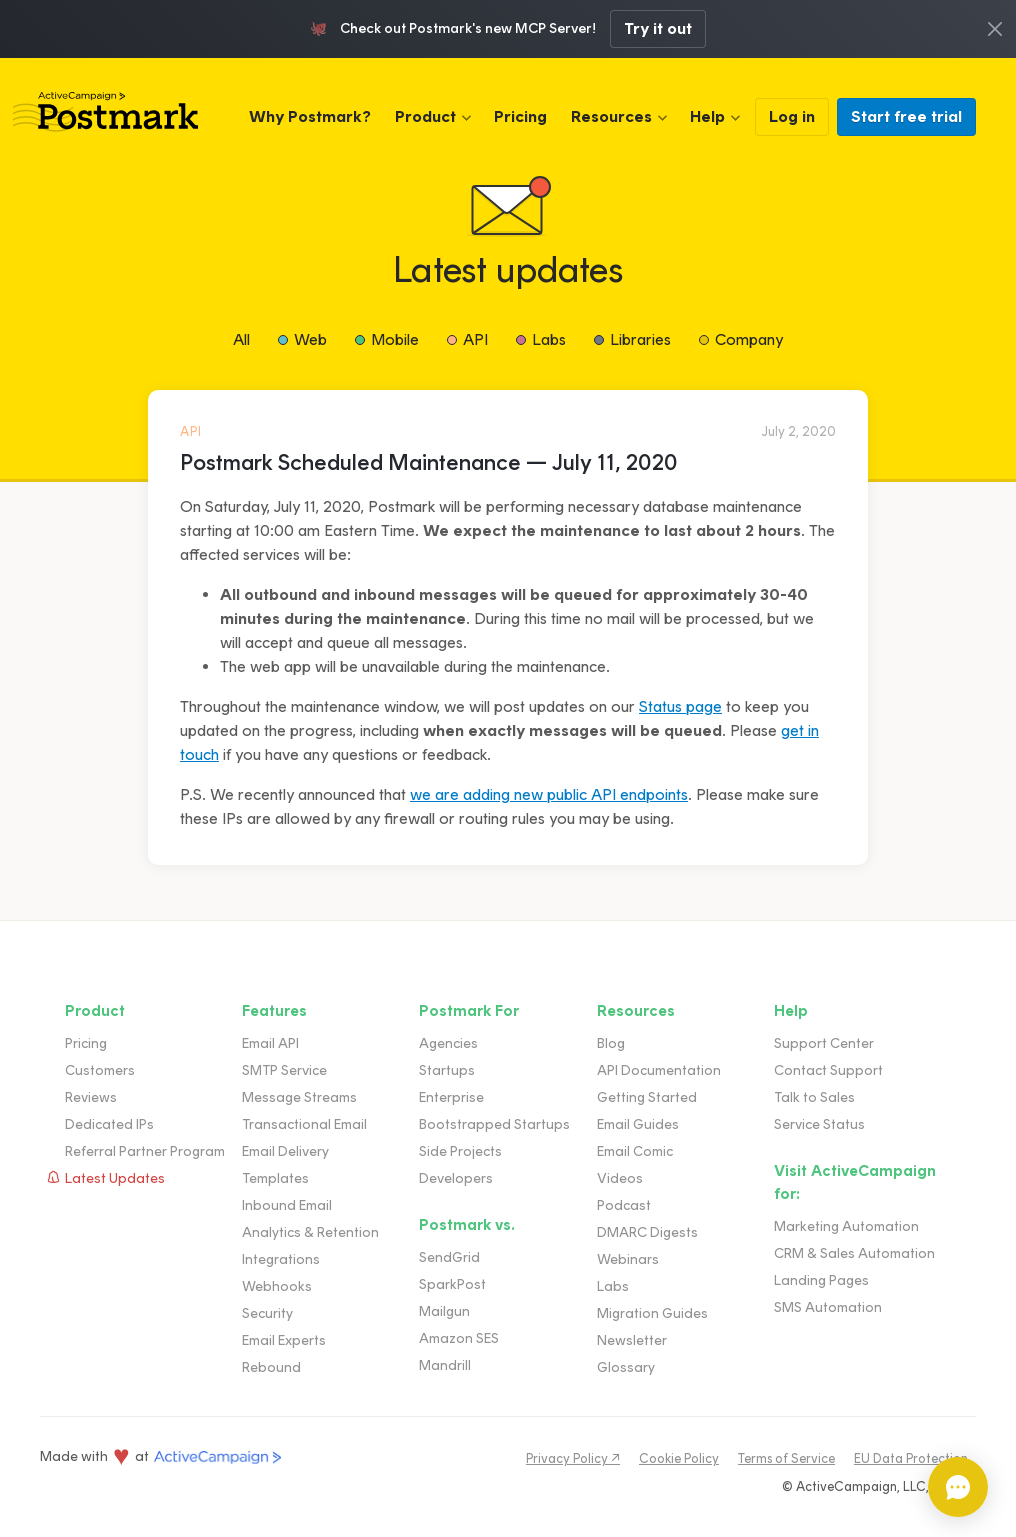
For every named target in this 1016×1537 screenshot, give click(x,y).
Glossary (626, 1367)
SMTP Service (284, 1070)
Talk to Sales (814, 1097)
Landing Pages (821, 1280)
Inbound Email (287, 1205)
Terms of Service (786, 1458)
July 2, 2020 (799, 431)
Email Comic (635, 1151)
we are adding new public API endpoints (549, 794)
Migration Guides (652, 1313)
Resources (611, 116)
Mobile (395, 339)
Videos (620, 1178)
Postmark (105, 112)
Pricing (520, 116)
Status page (680, 706)
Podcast (624, 1205)
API (475, 339)
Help (707, 116)
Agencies (448, 1043)
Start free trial (906, 116)
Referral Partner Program (145, 1151)
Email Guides (638, 1124)
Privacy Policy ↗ (573, 1458)
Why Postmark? (310, 116)
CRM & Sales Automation (854, 1253)
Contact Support (828, 1070)
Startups (447, 1070)
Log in (792, 116)
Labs (549, 339)
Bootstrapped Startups (494, 1124)
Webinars (628, 1259)
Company (749, 339)
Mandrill (445, 1365)
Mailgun (444, 1311)
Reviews (91, 1097)
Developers (456, 1178)
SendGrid (449, 1257)
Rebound (271, 1367)
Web (310, 339)
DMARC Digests (647, 1232)
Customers (100, 1070)
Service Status (819, 1124)
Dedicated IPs (109, 1124)
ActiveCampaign (218, 1457)
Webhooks (277, 1286)
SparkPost (452, 1284)
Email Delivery (285, 1151)
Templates (275, 1178)
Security (267, 1313)
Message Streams (299, 1097)
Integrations (281, 1259)
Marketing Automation (846, 1226)
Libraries (640, 339)
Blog (611, 1043)
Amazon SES (459, 1338)
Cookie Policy (679, 1458)
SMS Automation (828, 1307)
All (241, 339)
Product (425, 116)
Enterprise (451, 1097)
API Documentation (659, 1070)
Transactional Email (304, 1124)
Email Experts (284, 1340)
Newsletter (632, 1340)
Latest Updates (115, 1178)
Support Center (824, 1043)
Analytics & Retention (310, 1232)
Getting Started (647, 1097)
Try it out (658, 28)
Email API (270, 1043)
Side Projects (460, 1151)
